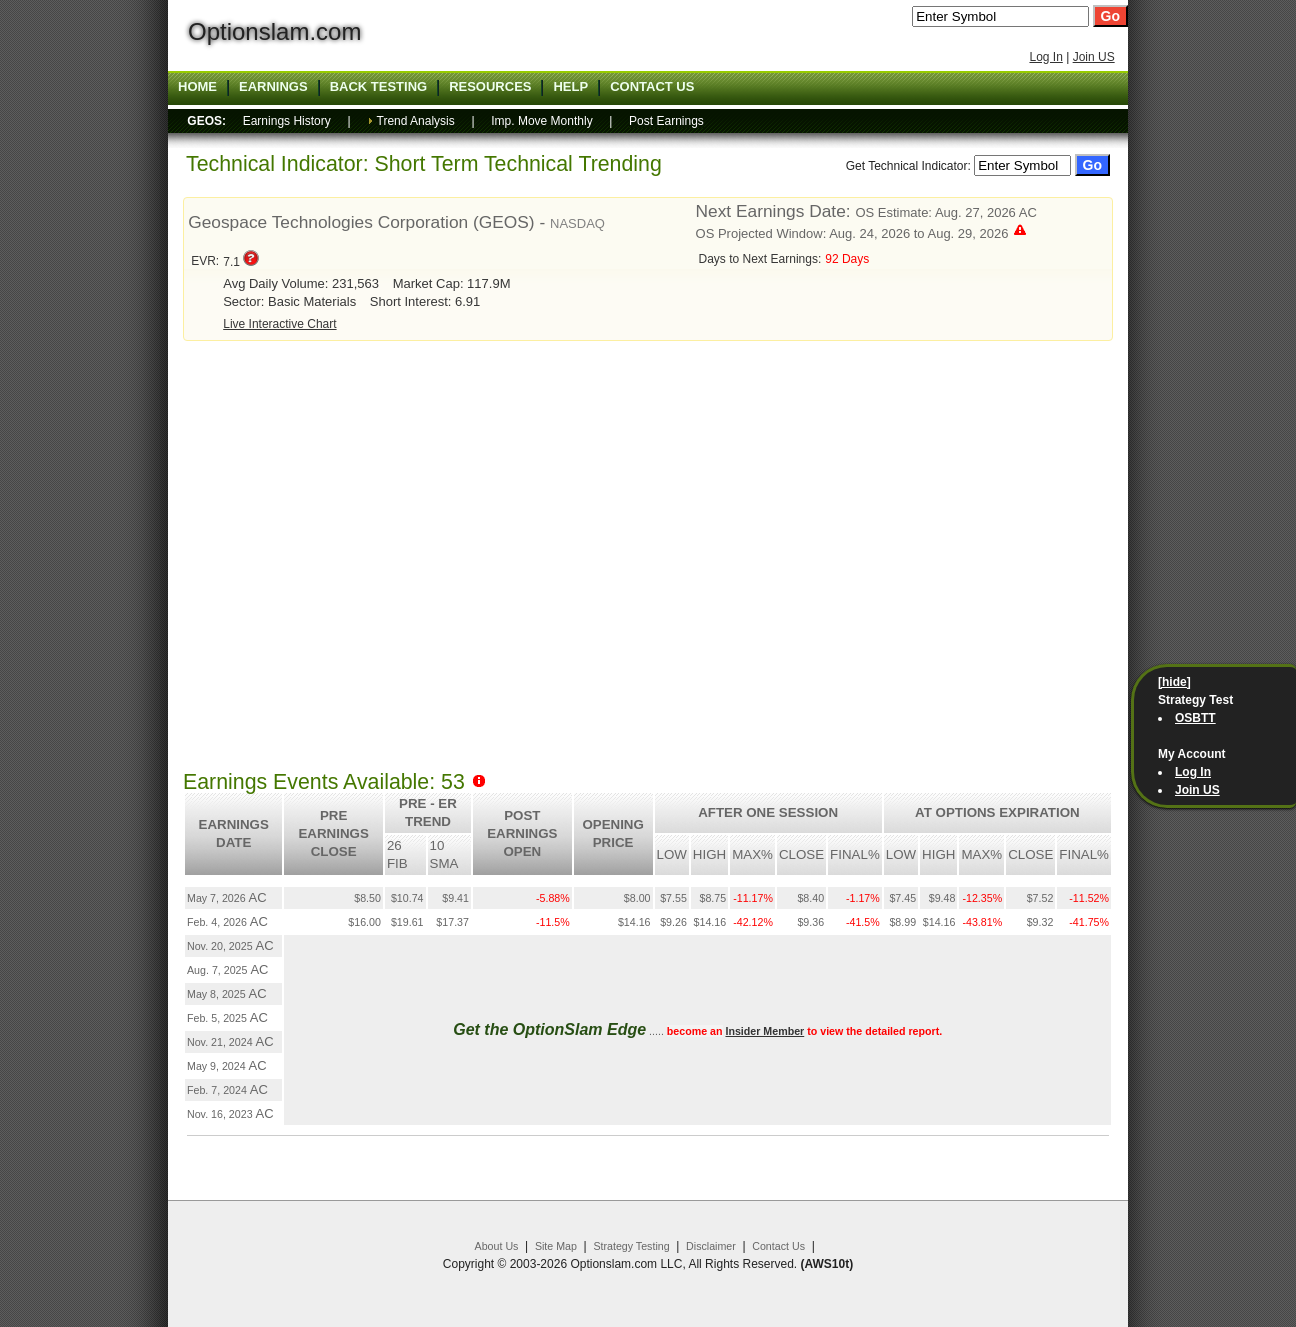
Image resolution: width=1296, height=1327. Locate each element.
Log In (1045, 57)
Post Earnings (666, 121)
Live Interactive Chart (279, 324)
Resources (490, 87)
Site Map (556, 1246)
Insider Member (764, 1031)
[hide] (1174, 682)
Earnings (273, 87)
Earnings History (287, 121)
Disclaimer (711, 1246)
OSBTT (1195, 718)
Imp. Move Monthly (541, 121)
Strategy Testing (631, 1246)
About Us (497, 1246)
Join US (1094, 57)
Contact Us (778, 1246)
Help (570, 87)
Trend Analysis (416, 121)
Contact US (652, 87)
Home (197, 87)
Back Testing (379, 87)
